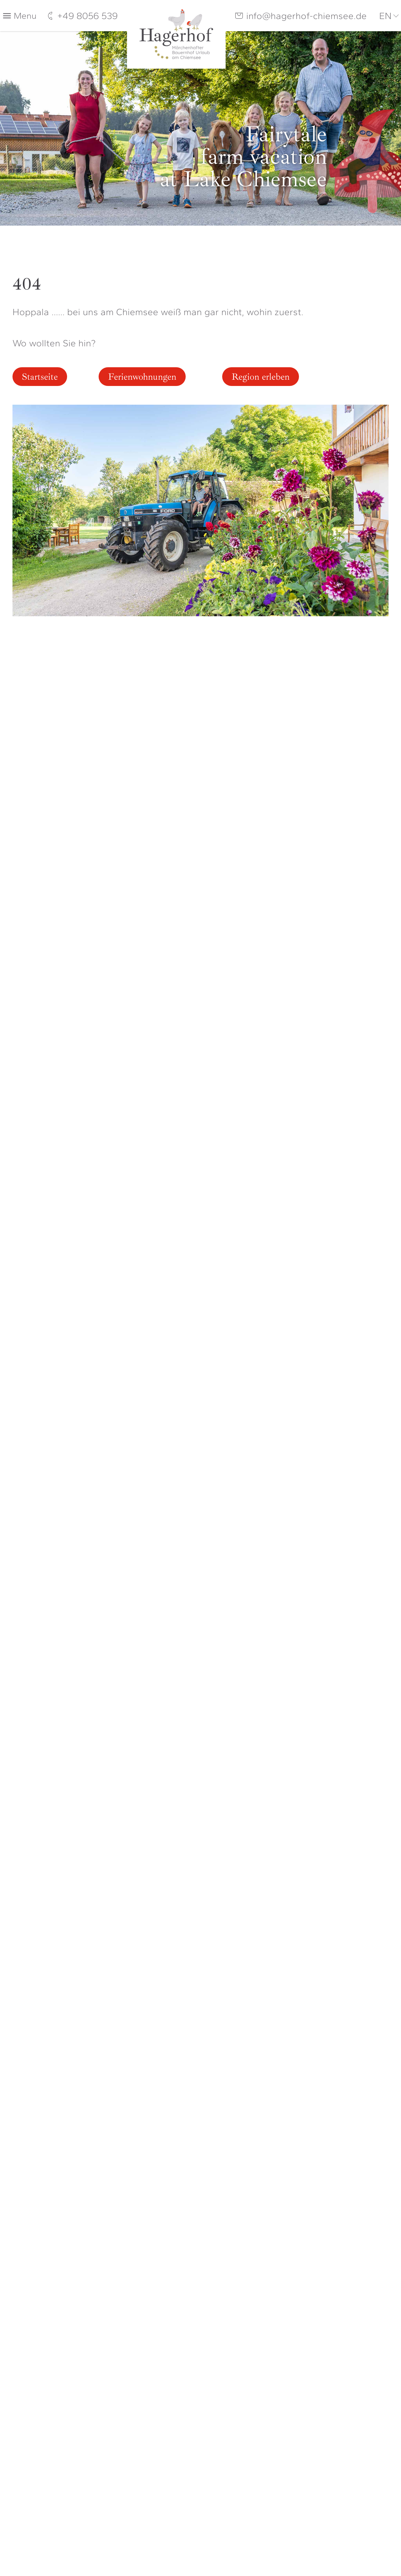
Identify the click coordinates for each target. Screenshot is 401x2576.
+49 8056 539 (87, 16)
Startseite (40, 377)
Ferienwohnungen (142, 377)
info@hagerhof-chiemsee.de (306, 16)
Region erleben (261, 377)
